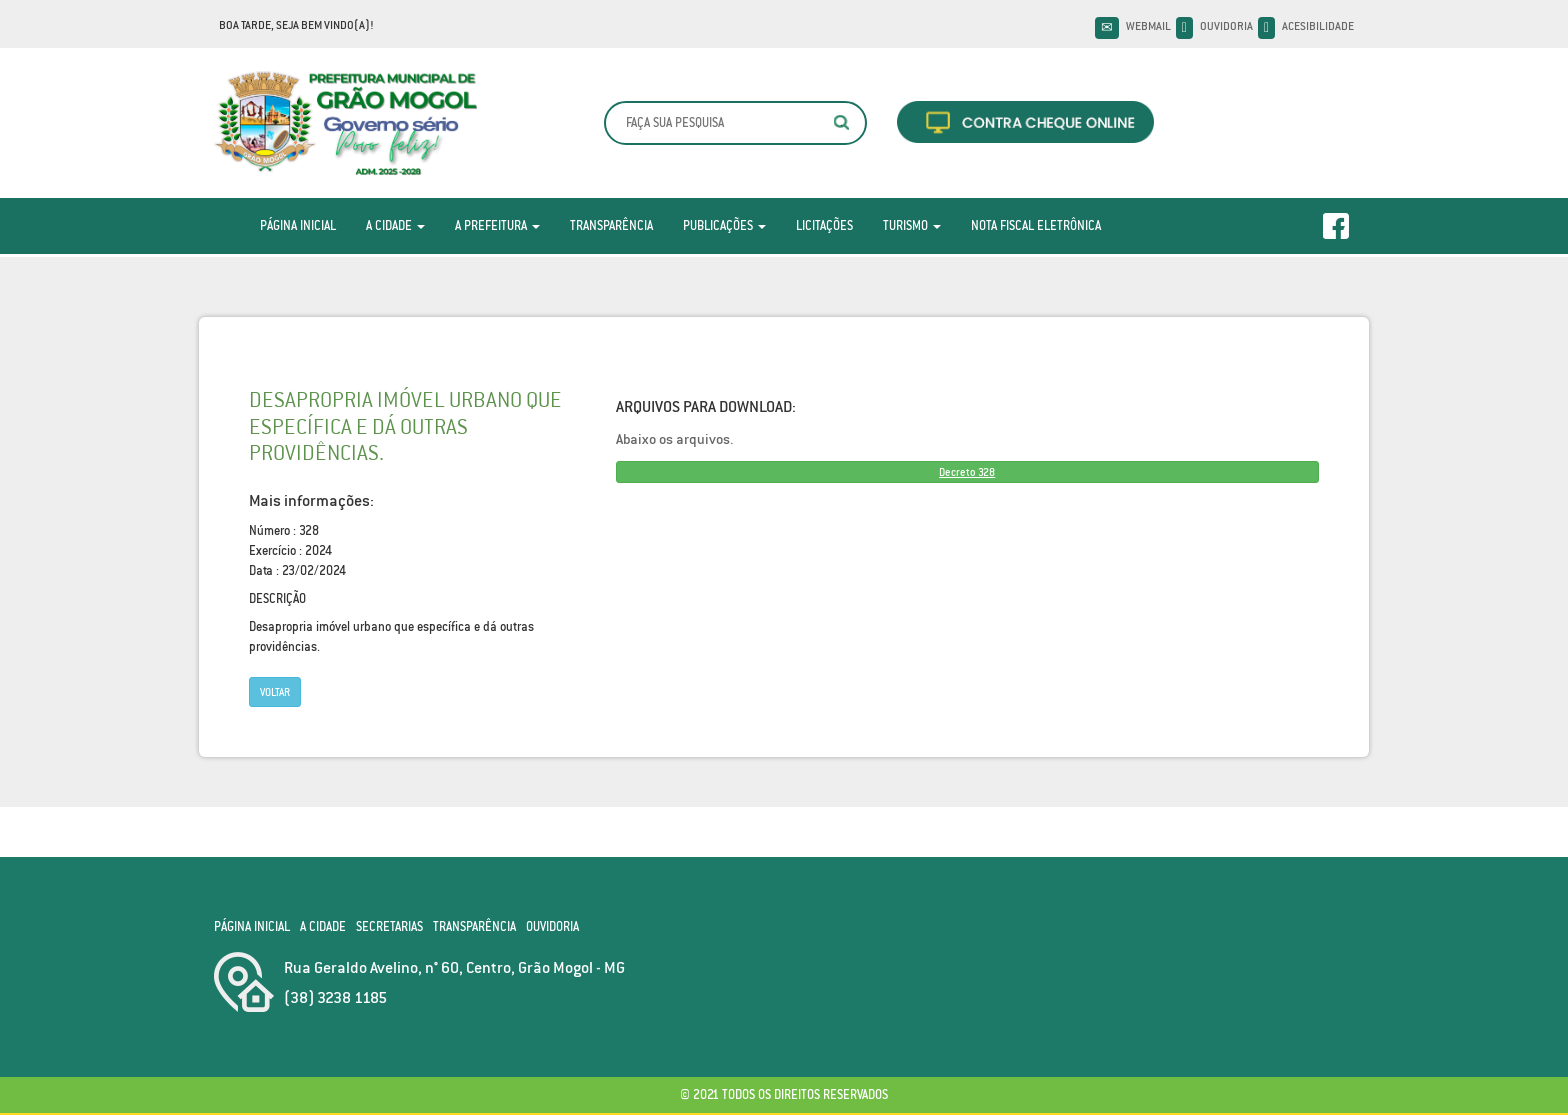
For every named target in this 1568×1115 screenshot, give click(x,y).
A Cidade (395, 225)
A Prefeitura (497, 225)
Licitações (824, 225)
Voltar (275, 692)
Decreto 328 (967, 472)
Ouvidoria (1226, 26)
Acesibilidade (1318, 26)
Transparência (611, 225)
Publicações (724, 225)
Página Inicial (298, 225)
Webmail (1148, 26)
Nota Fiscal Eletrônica (1036, 225)
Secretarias (389, 926)
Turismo (912, 225)
